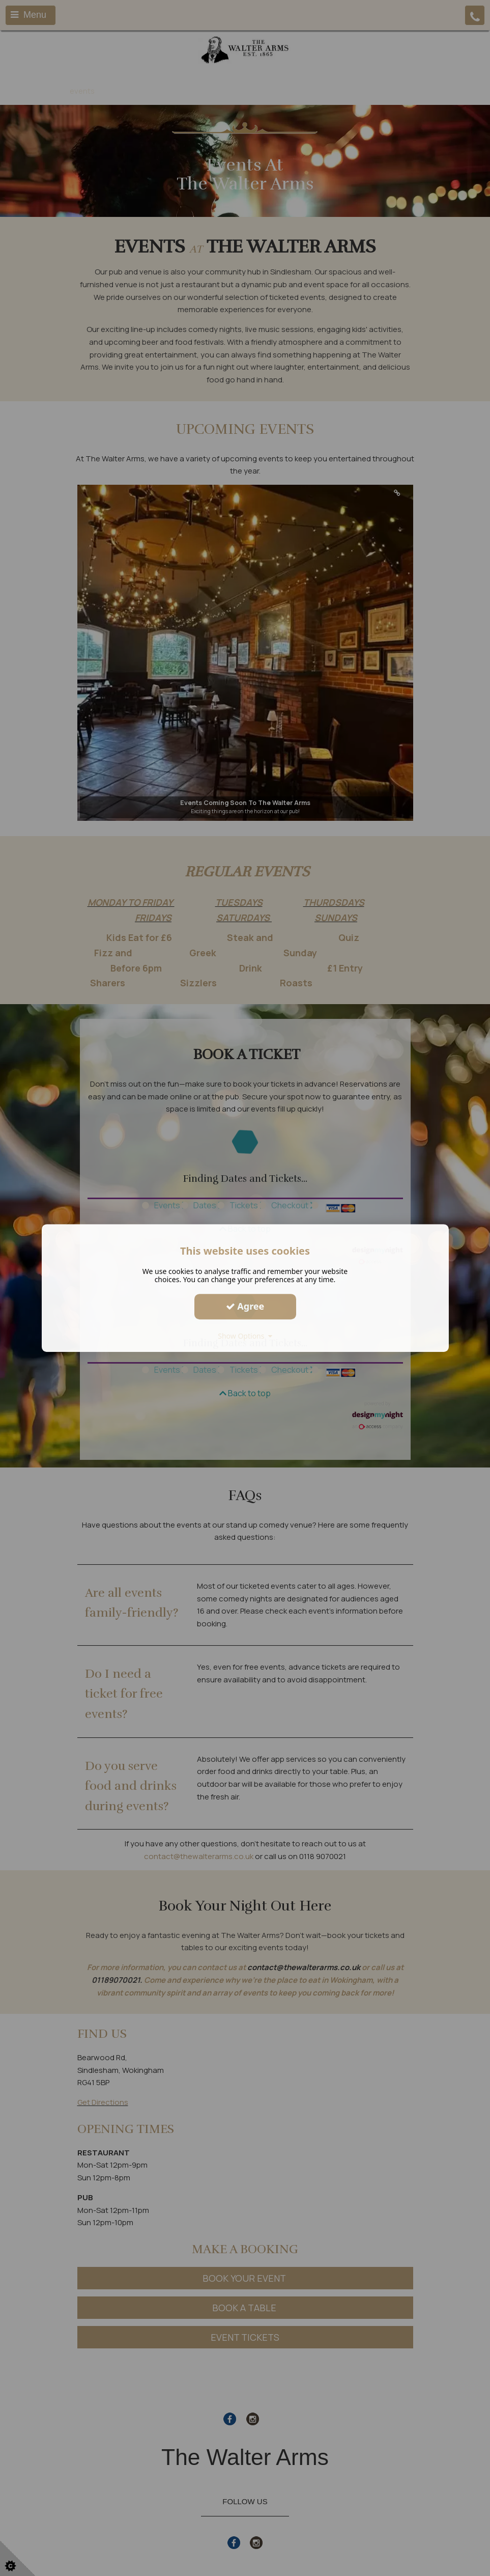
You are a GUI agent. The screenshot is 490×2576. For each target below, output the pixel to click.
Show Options (245, 1336)
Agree (245, 1306)
